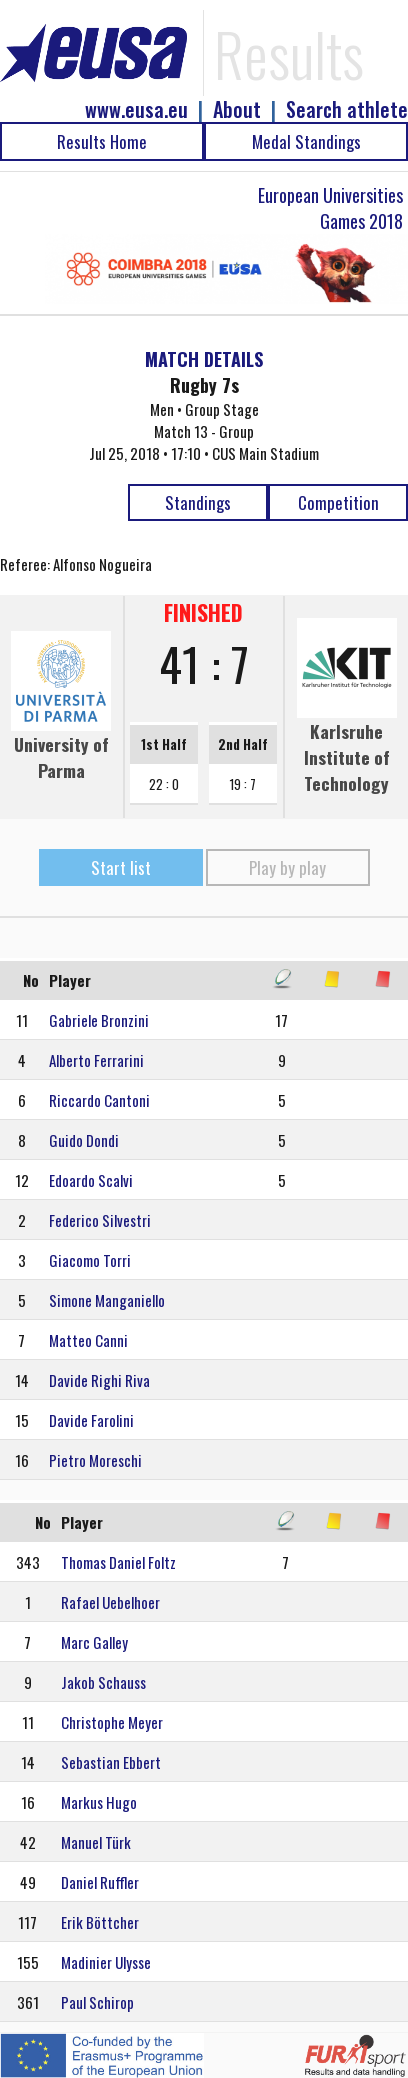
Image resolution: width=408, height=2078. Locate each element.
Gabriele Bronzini (99, 1020)
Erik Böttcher (100, 1922)
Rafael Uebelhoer (110, 1602)
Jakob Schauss (103, 1682)
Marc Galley (94, 1642)
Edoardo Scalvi (91, 1180)
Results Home (102, 141)
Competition (338, 502)
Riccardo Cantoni (99, 1100)
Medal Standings (306, 141)
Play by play (287, 867)
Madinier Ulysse (106, 1962)
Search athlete (347, 109)
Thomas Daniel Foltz (118, 1562)
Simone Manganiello (107, 1300)
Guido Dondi (84, 1140)
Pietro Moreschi (95, 1460)
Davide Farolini (91, 1420)
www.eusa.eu (136, 109)
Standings (198, 502)
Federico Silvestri (100, 1220)
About (237, 109)
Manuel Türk (96, 1842)
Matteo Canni (88, 1340)
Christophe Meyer (112, 1722)
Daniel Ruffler (100, 1882)
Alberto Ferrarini (96, 1060)
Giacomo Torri (90, 1260)
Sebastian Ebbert (111, 1762)
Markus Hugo (99, 1802)
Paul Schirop (97, 2002)
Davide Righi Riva (99, 1380)
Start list (121, 867)
